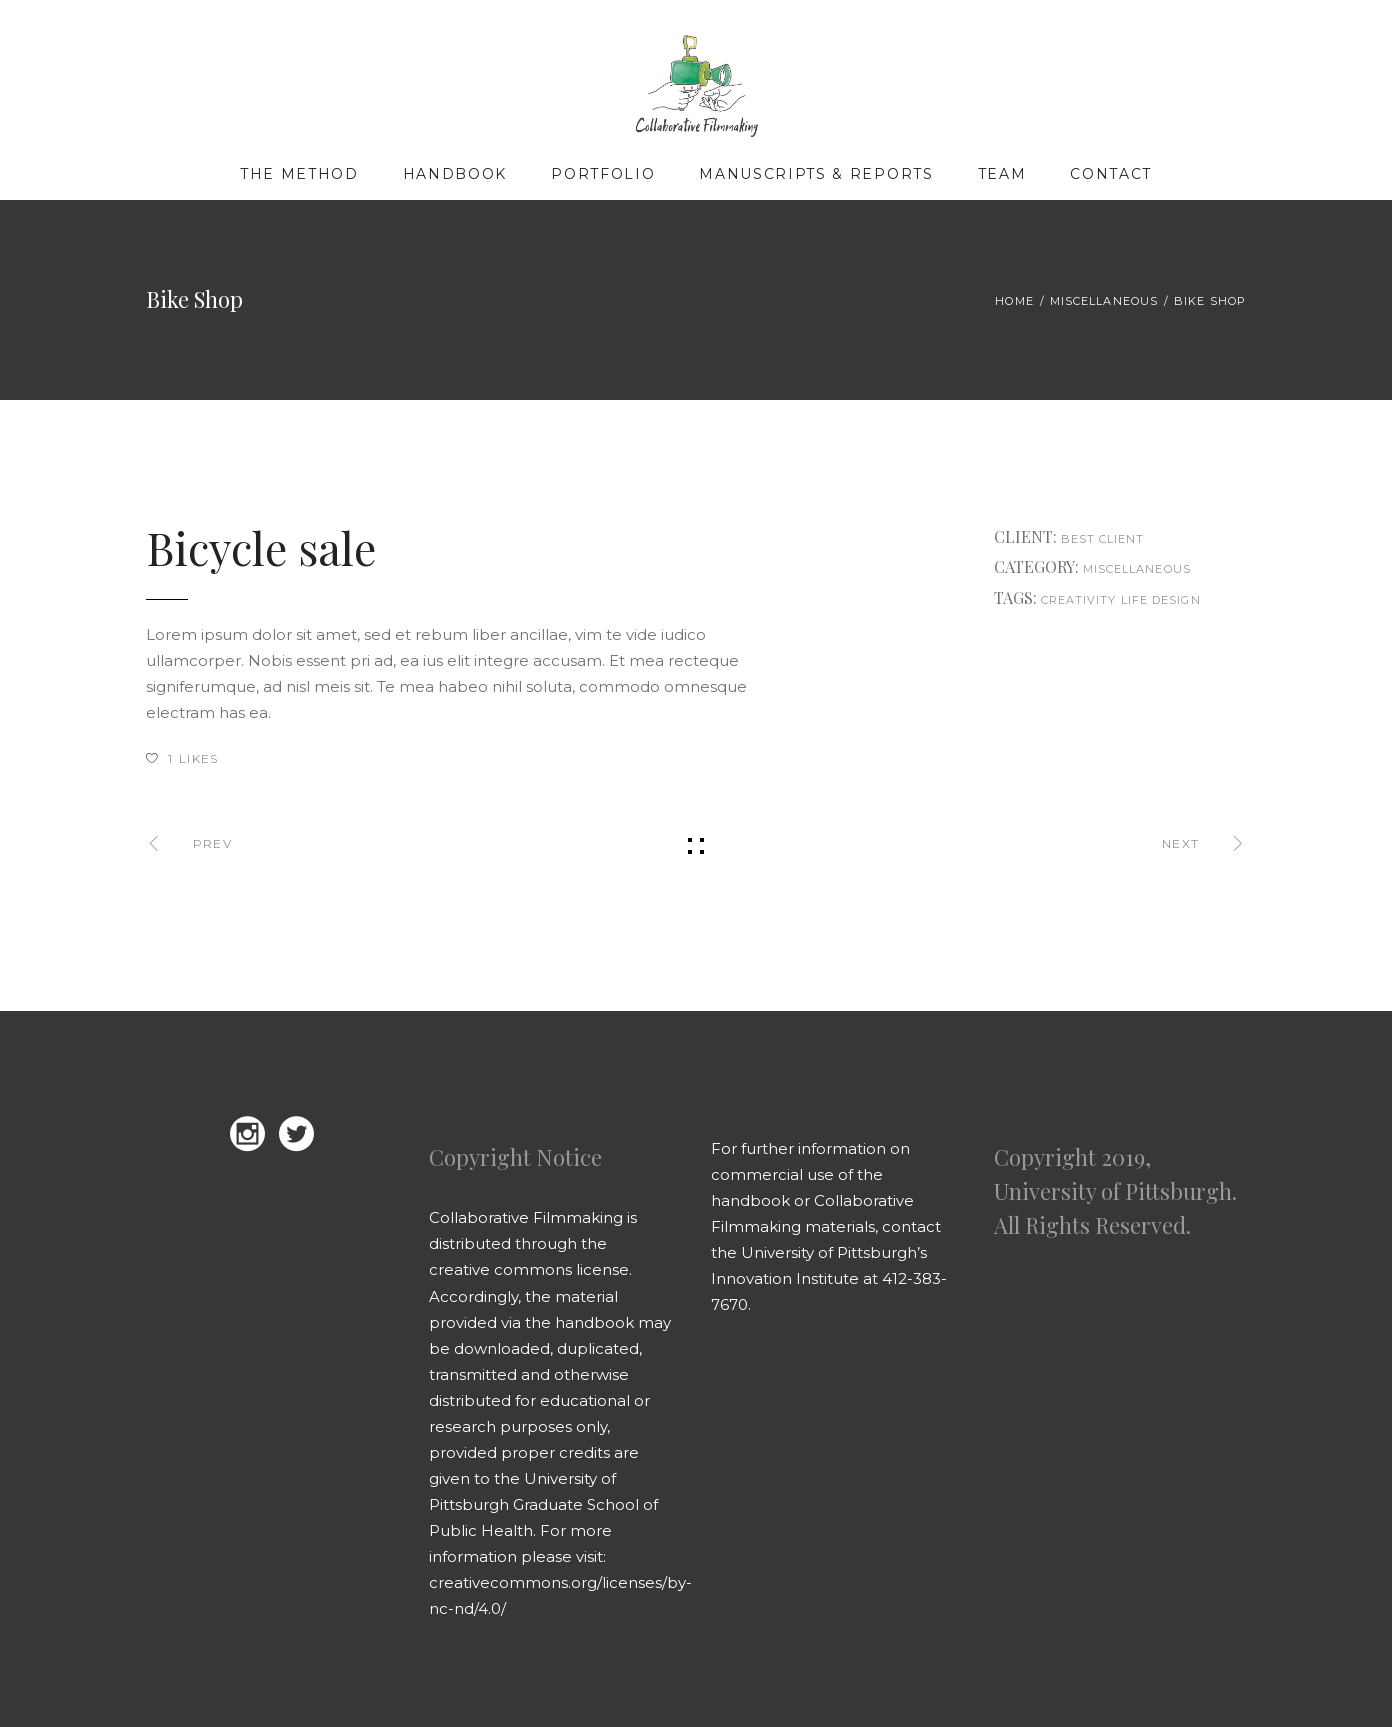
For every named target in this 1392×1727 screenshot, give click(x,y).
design (1176, 600)
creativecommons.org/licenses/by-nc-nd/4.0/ (560, 1595)
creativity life (1095, 600)
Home (1014, 301)
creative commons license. (530, 1269)
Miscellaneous (1104, 301)
